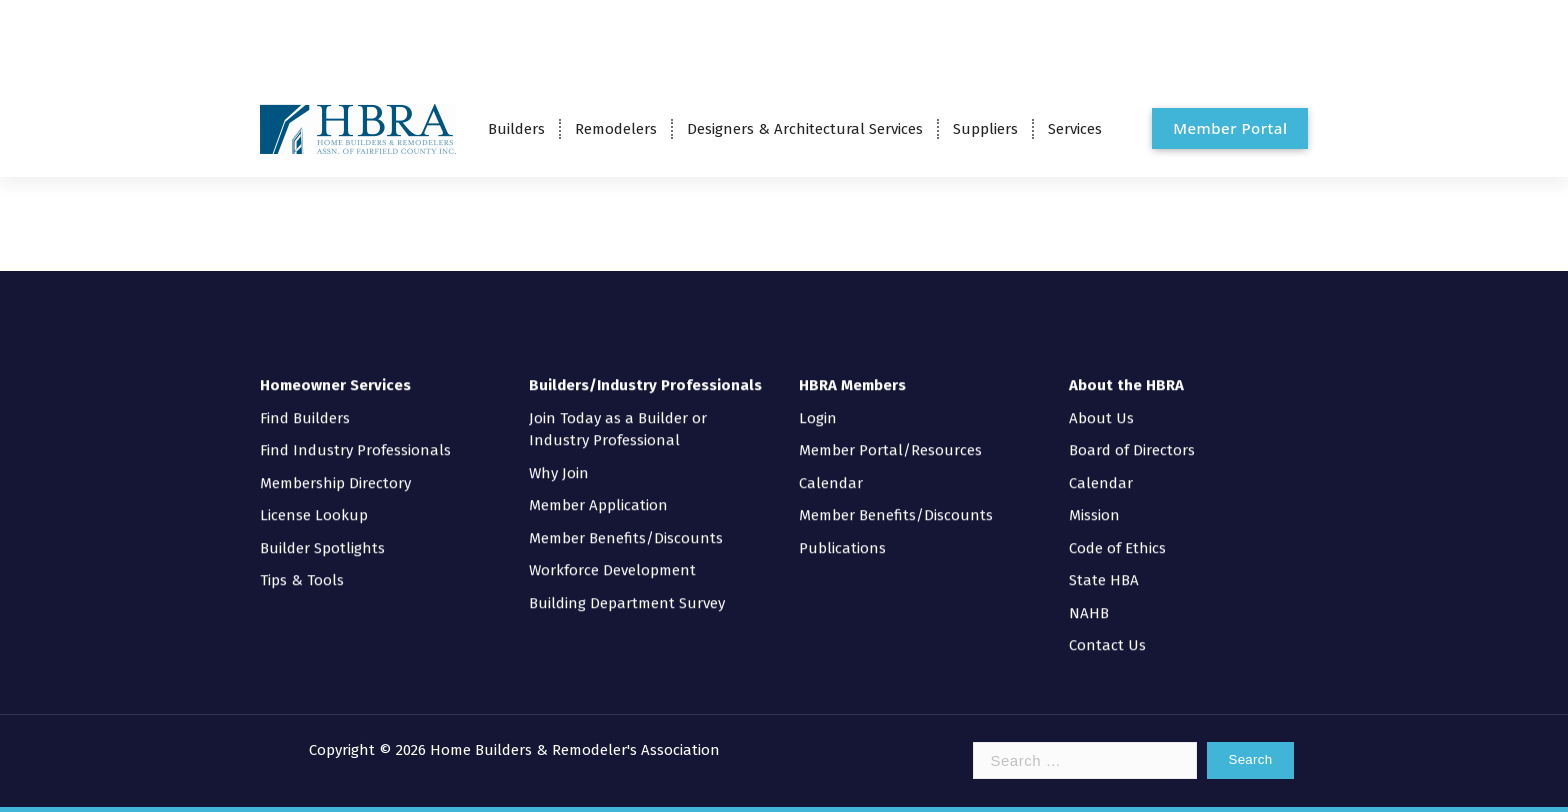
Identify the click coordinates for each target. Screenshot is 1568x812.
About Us (1101, 402)
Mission (1094, 500)
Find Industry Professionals (355, 435)
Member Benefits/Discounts (626, 522)
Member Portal (1230, 128)
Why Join (559, 457)
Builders (516, 129)
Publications (842, 532)
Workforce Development (612, 555)
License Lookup (314, 500)
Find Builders (305, 402)
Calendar (831, 467)
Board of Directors (1132, 435)
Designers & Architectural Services (805, 129)
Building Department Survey (627, 587)
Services (1075, 129)
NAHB (1089, 597)
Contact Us (1107, 630)
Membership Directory (335, 467)
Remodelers (616, 129)
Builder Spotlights (322, 532)
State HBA (1104, 565)
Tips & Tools (302, 565)
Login (818, 402)
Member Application (598, 490)
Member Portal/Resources (890, 435)
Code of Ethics (1117, 532)
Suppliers (985, 129)
